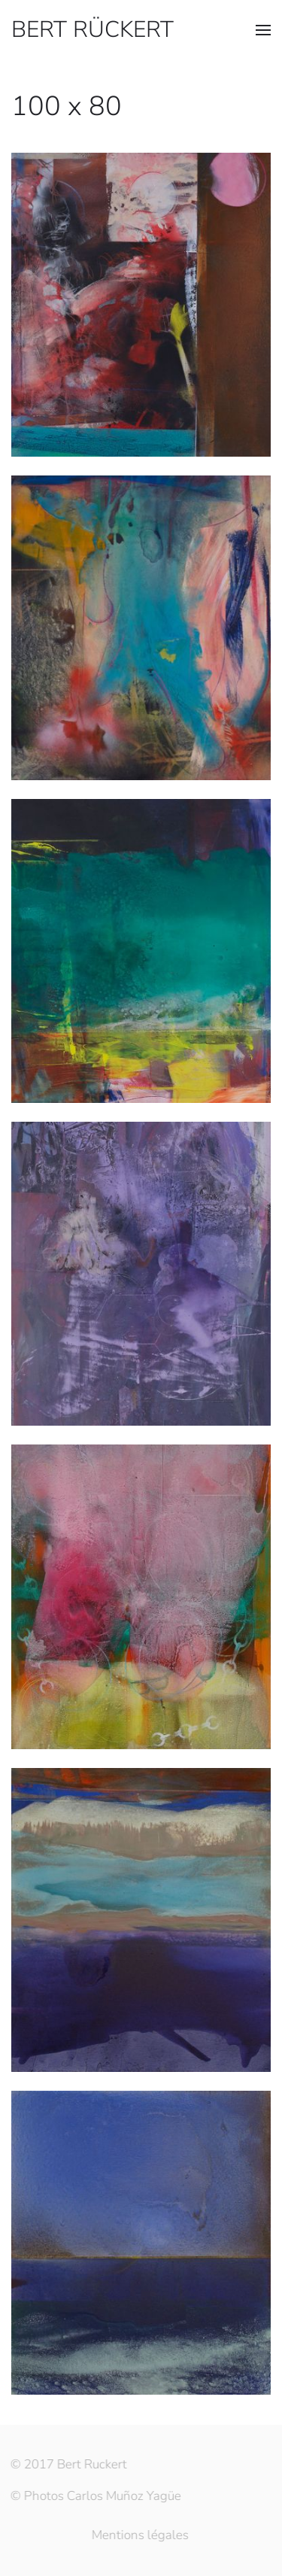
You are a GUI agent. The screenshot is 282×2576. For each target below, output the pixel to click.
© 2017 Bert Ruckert (68, 2464)
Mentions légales (139, 2535)
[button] (263, 30)
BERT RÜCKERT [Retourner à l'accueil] (92, 29)
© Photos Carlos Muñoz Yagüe (95, 2496)
